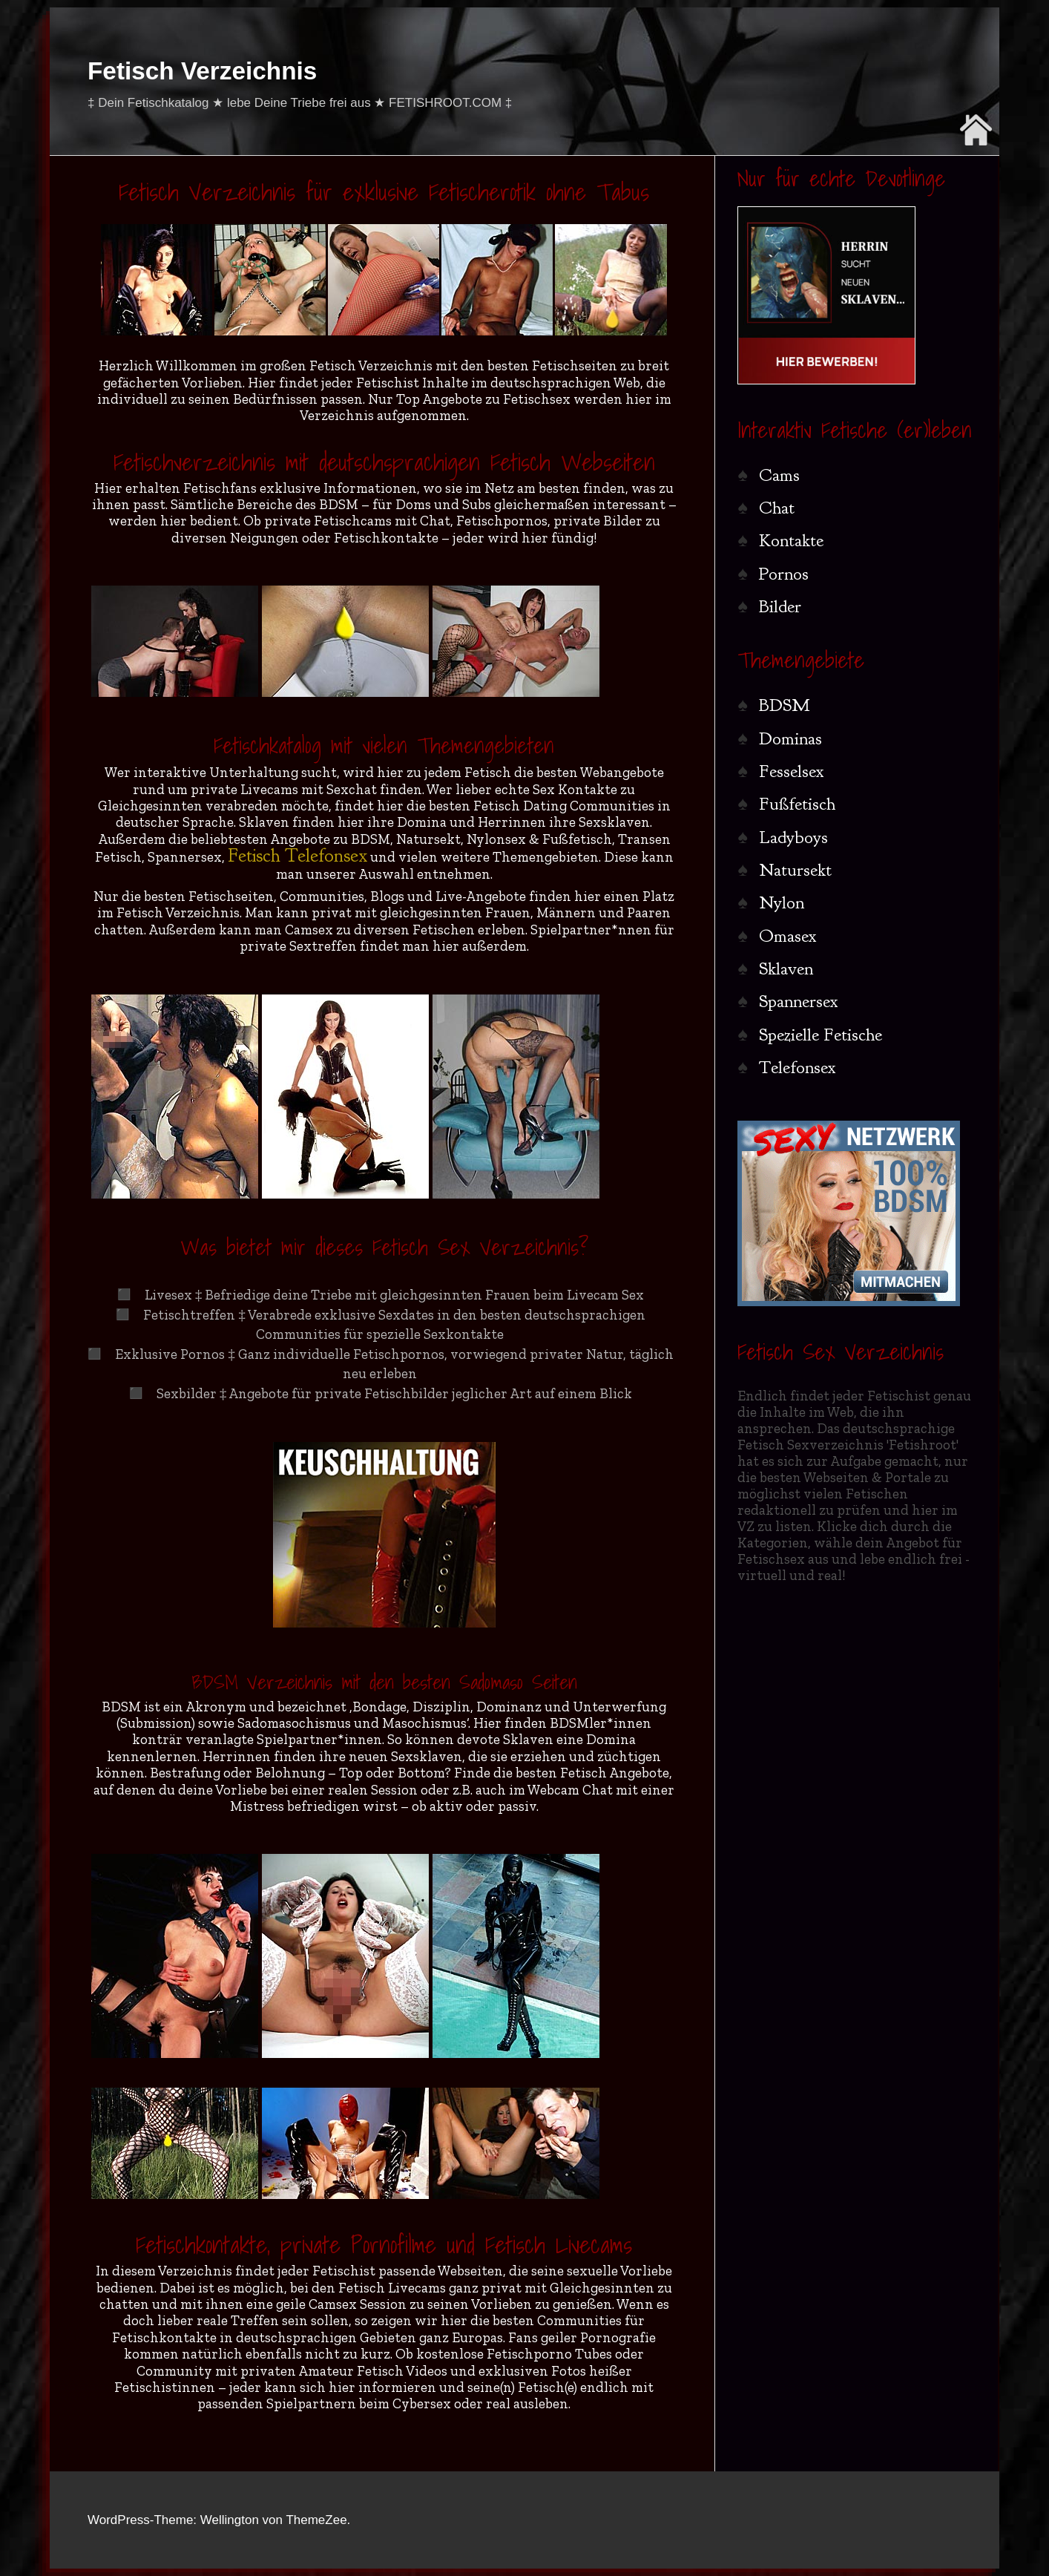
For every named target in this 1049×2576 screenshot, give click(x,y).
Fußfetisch (797, 804)
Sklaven (786, 968)
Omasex (788, 936)
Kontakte (791, 540)
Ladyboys (793, 837)
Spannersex (798, 1001)
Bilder (780, 606)
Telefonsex (797, 1067)
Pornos (784, 574)
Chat (777, 507)
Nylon (781, 902)
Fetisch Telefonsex (297, 855)
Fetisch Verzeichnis (202, 71)
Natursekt (795, 870)
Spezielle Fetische (820, 1034)
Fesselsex (791, 771)
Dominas (790, 738)
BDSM (784, 705)
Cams (779, 475)
